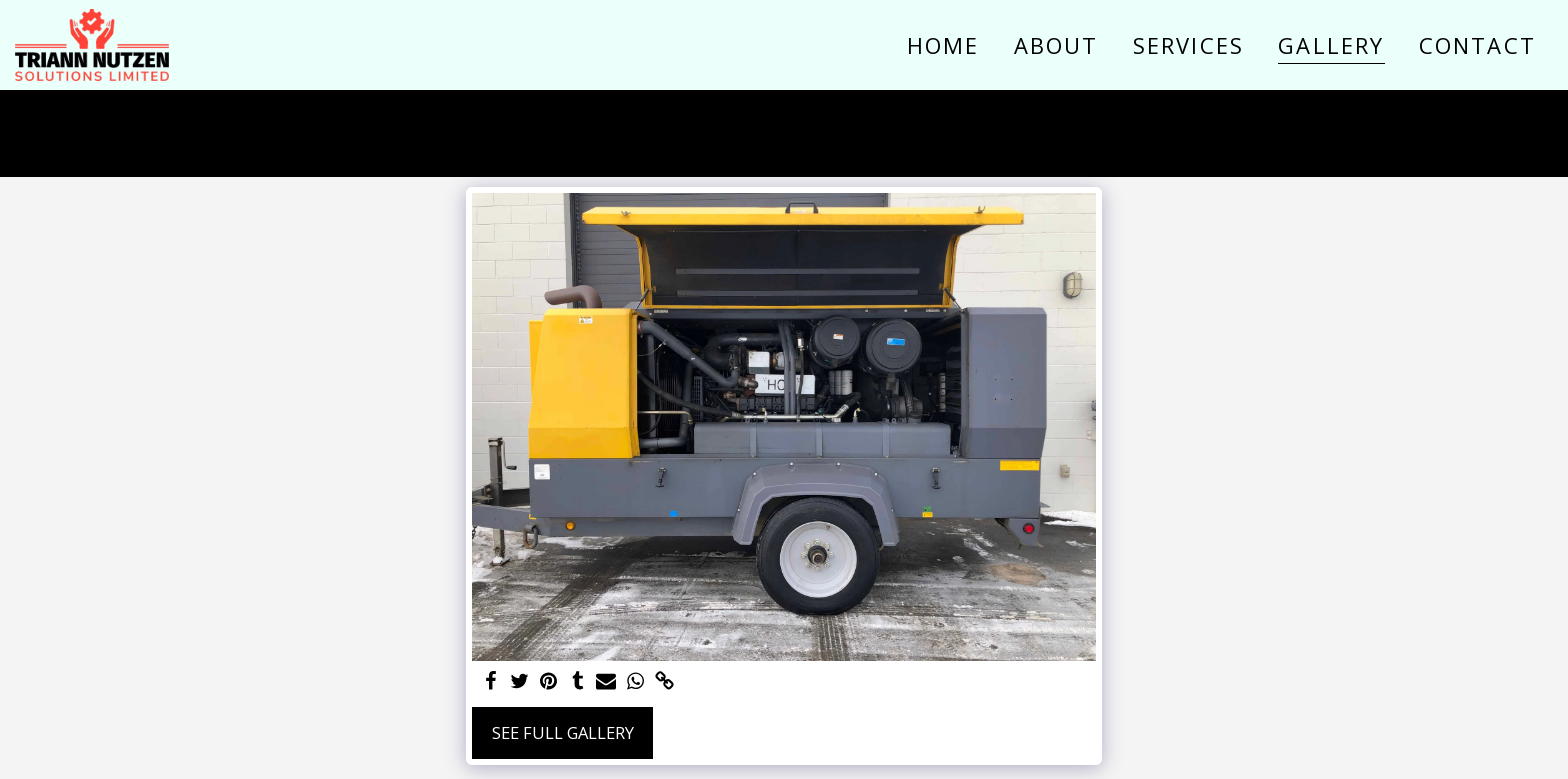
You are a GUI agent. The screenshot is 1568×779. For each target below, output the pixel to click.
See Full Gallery (563, 732)
